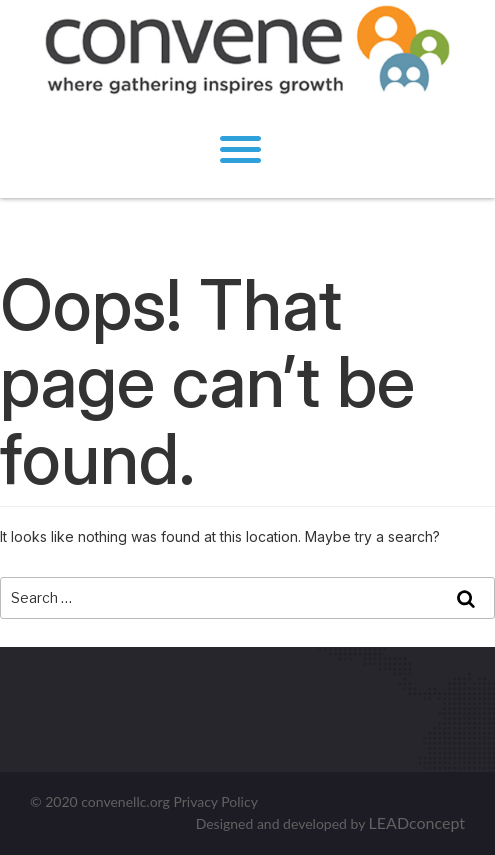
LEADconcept (417, 822)
